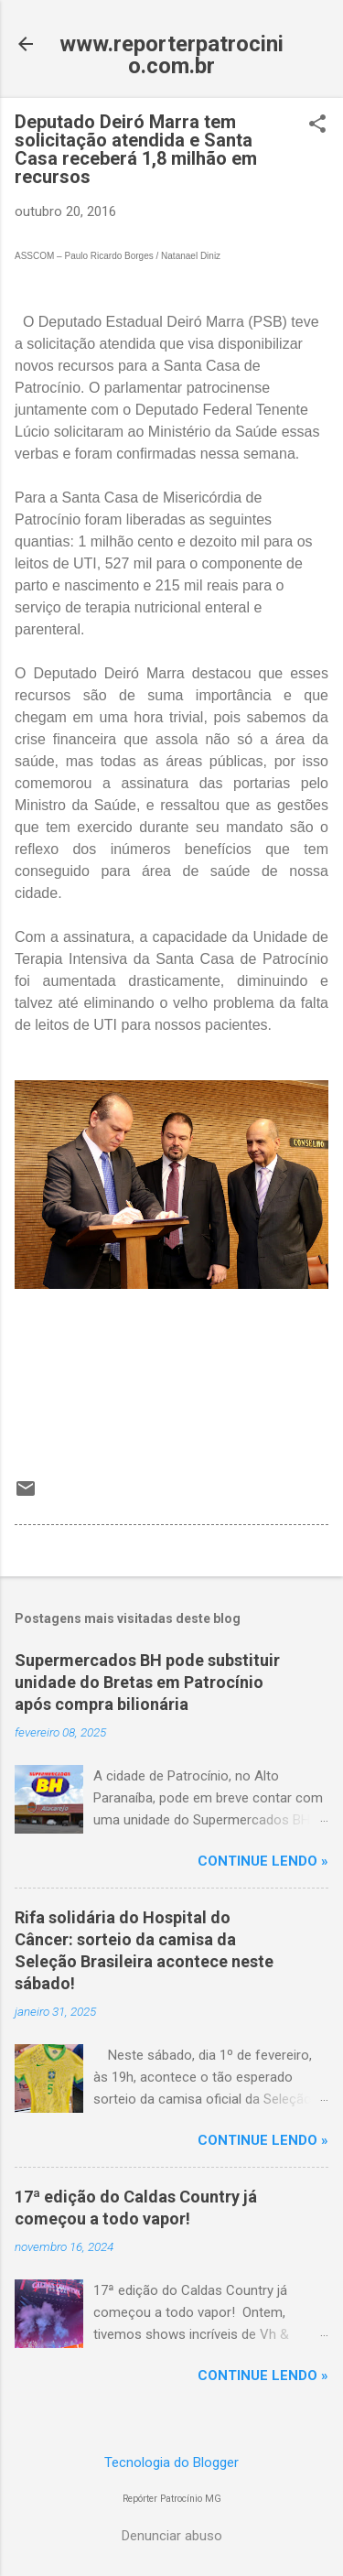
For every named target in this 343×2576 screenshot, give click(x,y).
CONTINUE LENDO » (263, 1861)
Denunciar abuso (172, 2535)
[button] (317, 125)
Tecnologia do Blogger (171, 2462)
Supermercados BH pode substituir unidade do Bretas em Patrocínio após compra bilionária (147, 1682)
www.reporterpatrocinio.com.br (171, 55)
